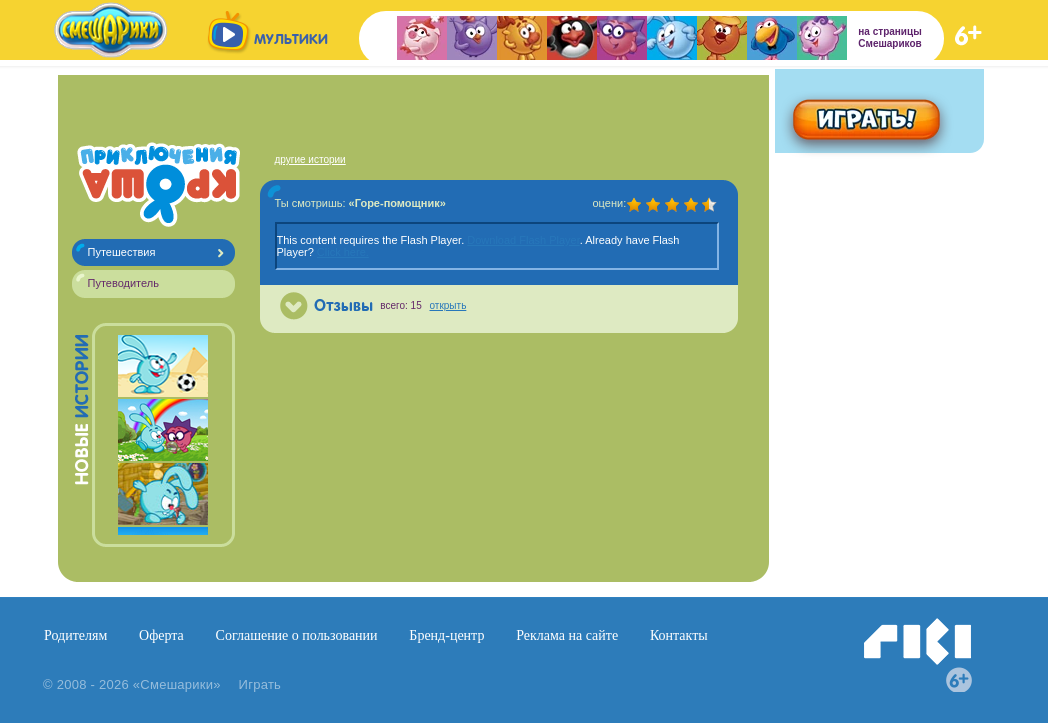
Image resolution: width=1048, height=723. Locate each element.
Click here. (343, 252)
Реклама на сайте (567, 635)
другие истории (310, 159)
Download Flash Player (523, 240)
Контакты (679, 635)
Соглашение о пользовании (297, 635)
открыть (448, 305)
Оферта (161, 635)
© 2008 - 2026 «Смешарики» (132, 684)
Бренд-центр (446, 635)
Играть (260, 684)
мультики (291, 39)
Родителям (75, 635)
